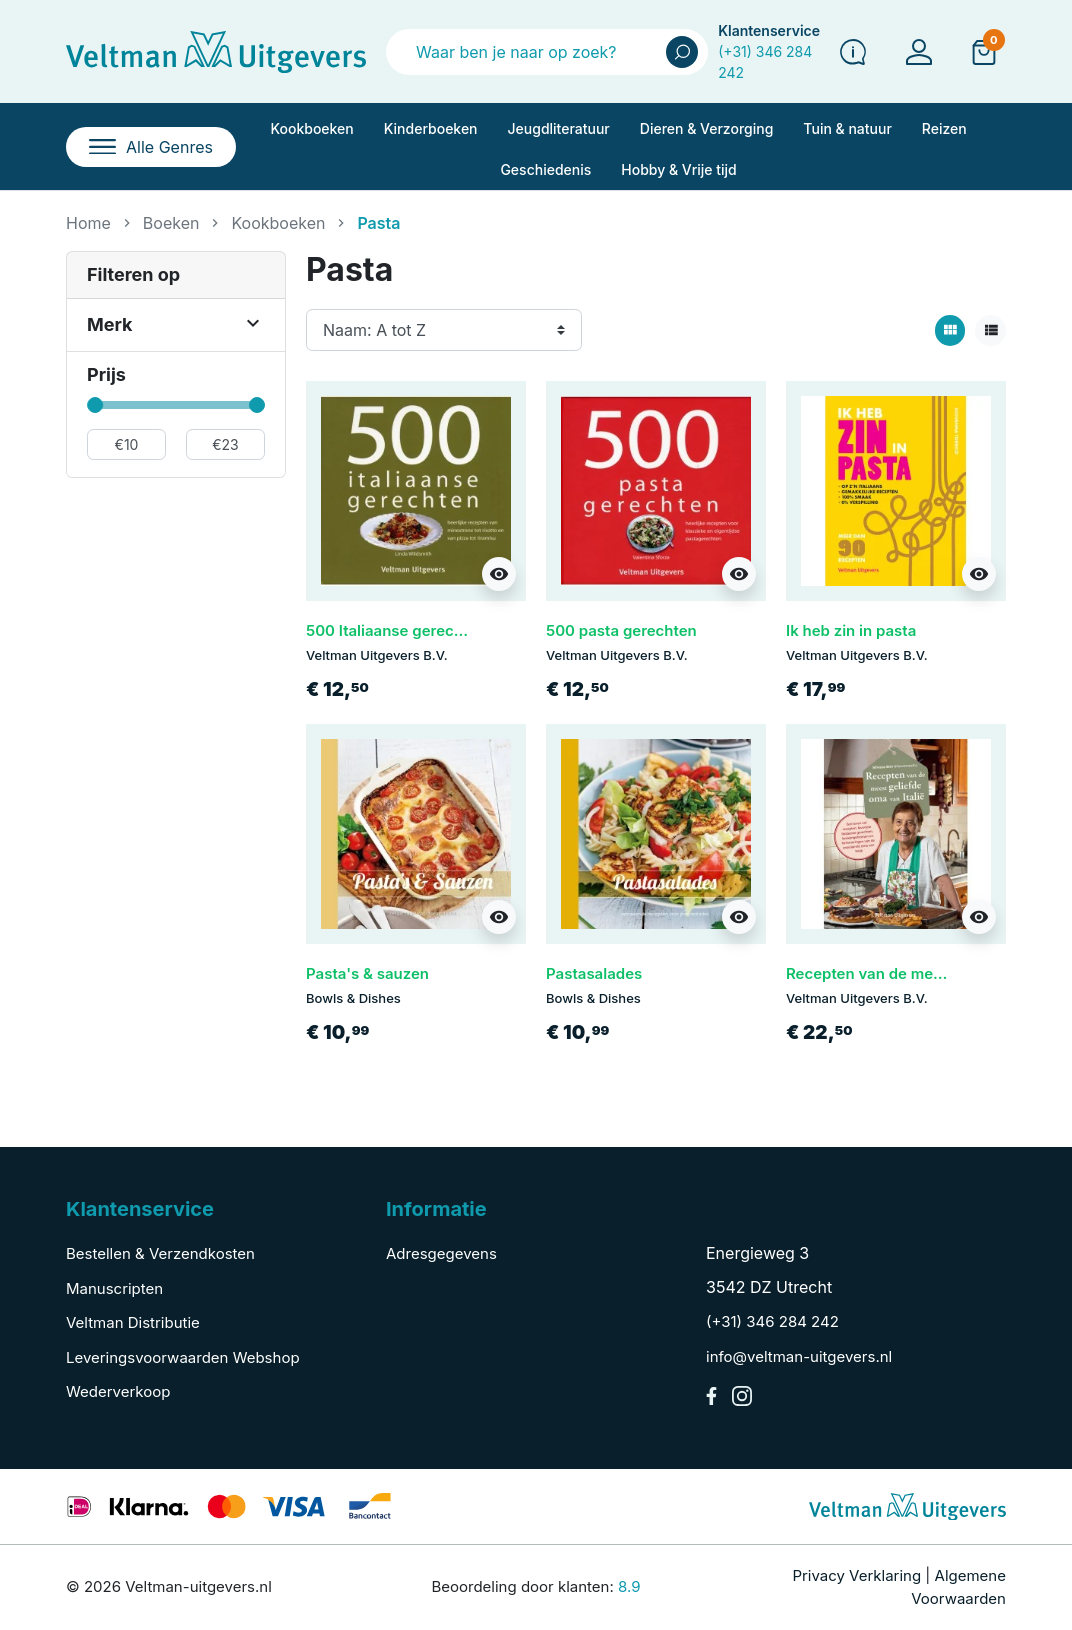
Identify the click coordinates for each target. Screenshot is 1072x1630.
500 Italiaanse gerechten (396, 630)
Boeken (171, 223)
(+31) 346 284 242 (772, 1321)
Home (88, 223)
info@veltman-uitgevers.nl (799, 1356)
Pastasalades (594, 973)
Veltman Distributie (133, 1322)
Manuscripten (114, 1288)
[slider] (95, 405)
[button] (984, 51)
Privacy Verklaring (856, 1575)
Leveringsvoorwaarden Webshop (183, 1357)
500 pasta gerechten (621, 630)
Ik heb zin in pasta (851, 630)
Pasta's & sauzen (367, 973)
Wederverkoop (118, 1391)
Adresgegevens (441, 1253)
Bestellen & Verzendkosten (160, 1253)
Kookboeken (278, 223)
